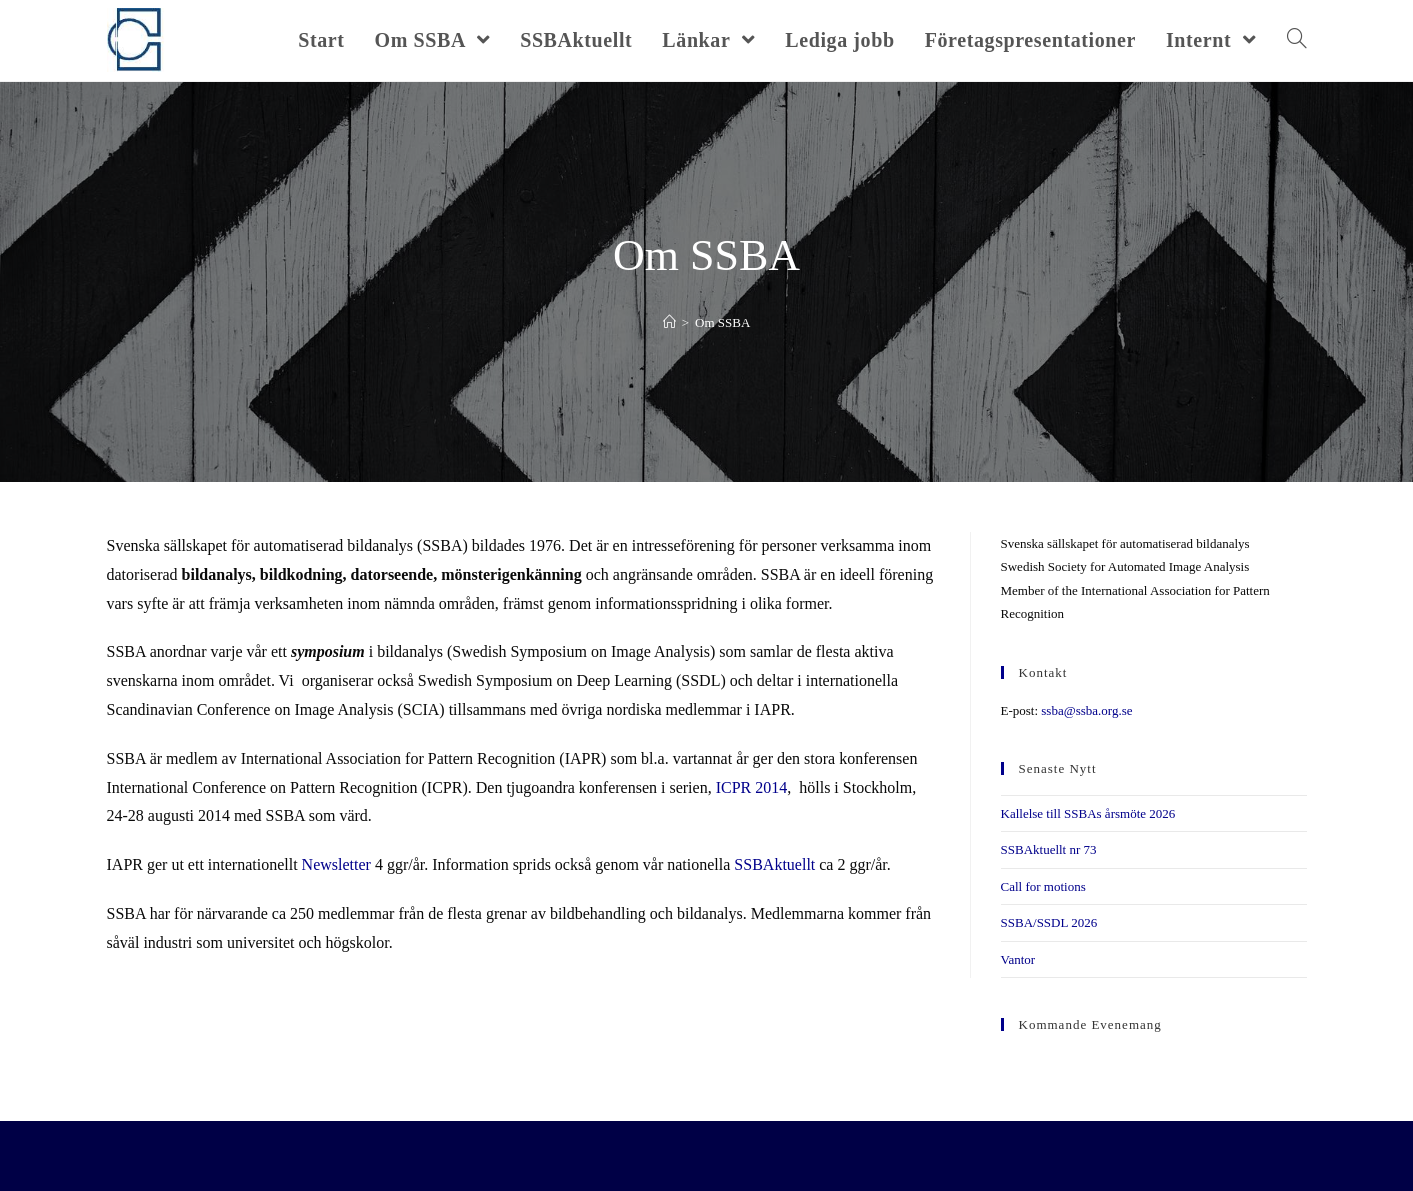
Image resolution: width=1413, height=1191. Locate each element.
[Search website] (1297, 40)
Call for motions (1043, 886)
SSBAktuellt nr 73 (1049, 849)
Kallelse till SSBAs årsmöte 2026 (1088, 813)
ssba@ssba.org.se (1086, 710)
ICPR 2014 (752, 787)
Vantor (1018, 959)
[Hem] (669, 322)
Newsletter (336, 864)
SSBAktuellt (774, 864)
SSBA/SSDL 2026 (1049, 922)
